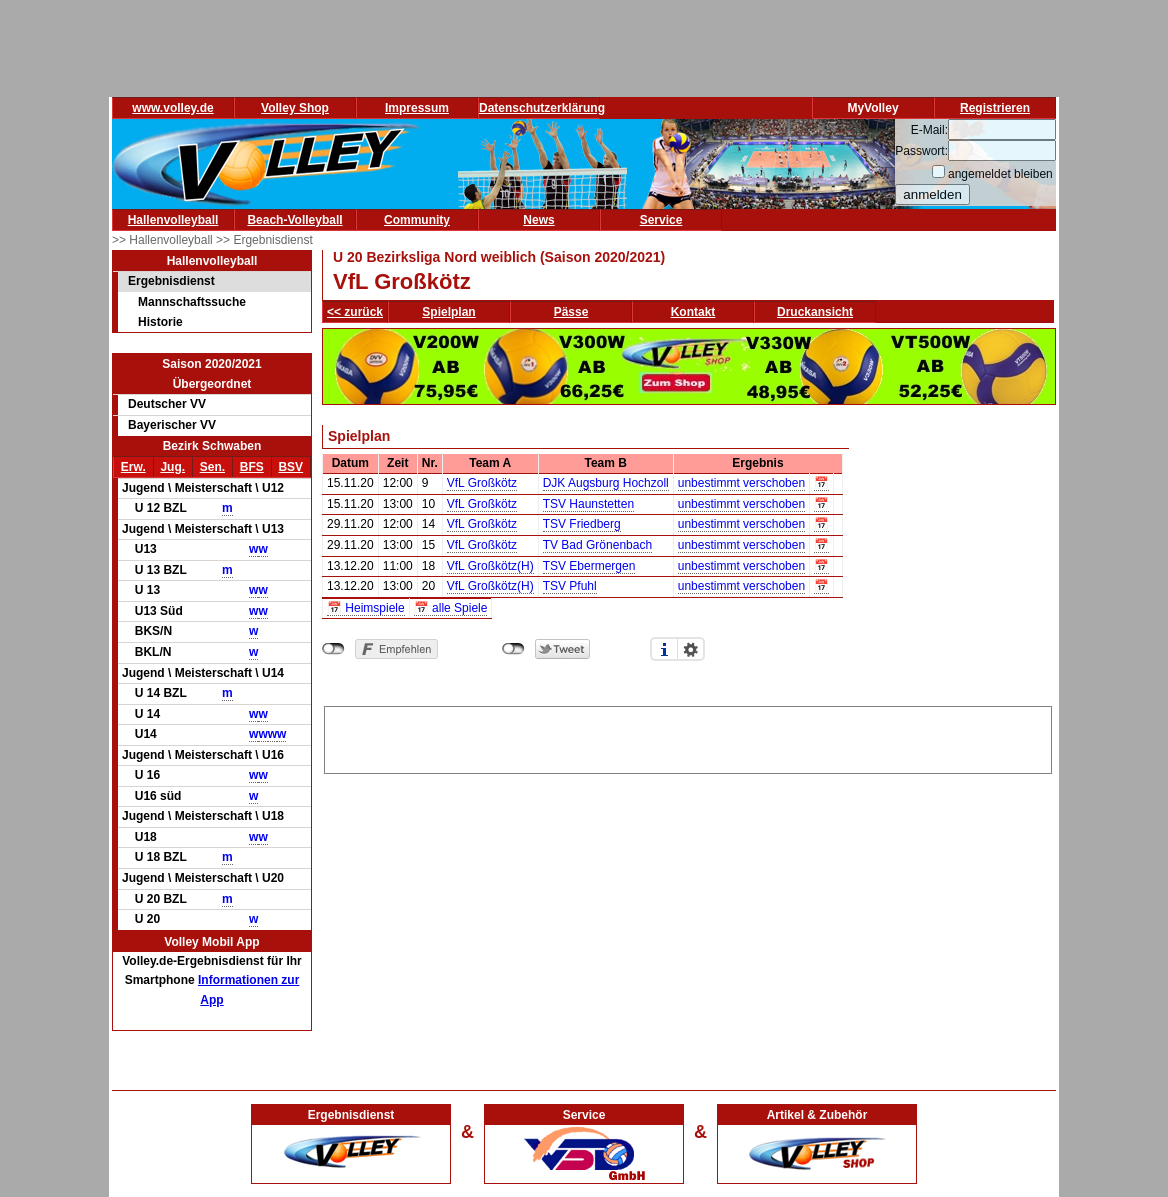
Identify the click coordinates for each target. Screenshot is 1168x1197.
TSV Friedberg (582, 524)
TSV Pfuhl (570, 586)
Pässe (571, 312)
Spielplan (448, 312)
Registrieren (995, 108)
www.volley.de (172, 108)
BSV (290, 467)
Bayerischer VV (172, 425)
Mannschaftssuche (192, 302)
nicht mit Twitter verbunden (513, 649)
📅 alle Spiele (451, 608)
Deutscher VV (167, 404)
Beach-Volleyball (294, 220)
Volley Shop (295, 108)
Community (417, 220)
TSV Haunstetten (588, 504)
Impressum (417, 108)
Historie (160, 322)
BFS (252, 467)
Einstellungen (691, 649)
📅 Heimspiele (366, 608)
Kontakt (693, 312)
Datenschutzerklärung (542, 108)
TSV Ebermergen (589, 566)
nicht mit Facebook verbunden (333, 649)
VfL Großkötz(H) (490, 566)
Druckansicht (815, 312)
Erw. (133, 467)
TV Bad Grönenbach (597, 545)
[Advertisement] (688, 737)
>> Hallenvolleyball (164, 240)
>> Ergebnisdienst (264, 240)
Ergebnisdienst (171, 281)
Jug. (172, 467)
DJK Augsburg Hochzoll (606, 483)
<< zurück (355, 312)
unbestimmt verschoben (741, 483)
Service (661, 220)
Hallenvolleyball (173, 220)
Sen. (212, 467)
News (538, 220)
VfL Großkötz (482, 483)
